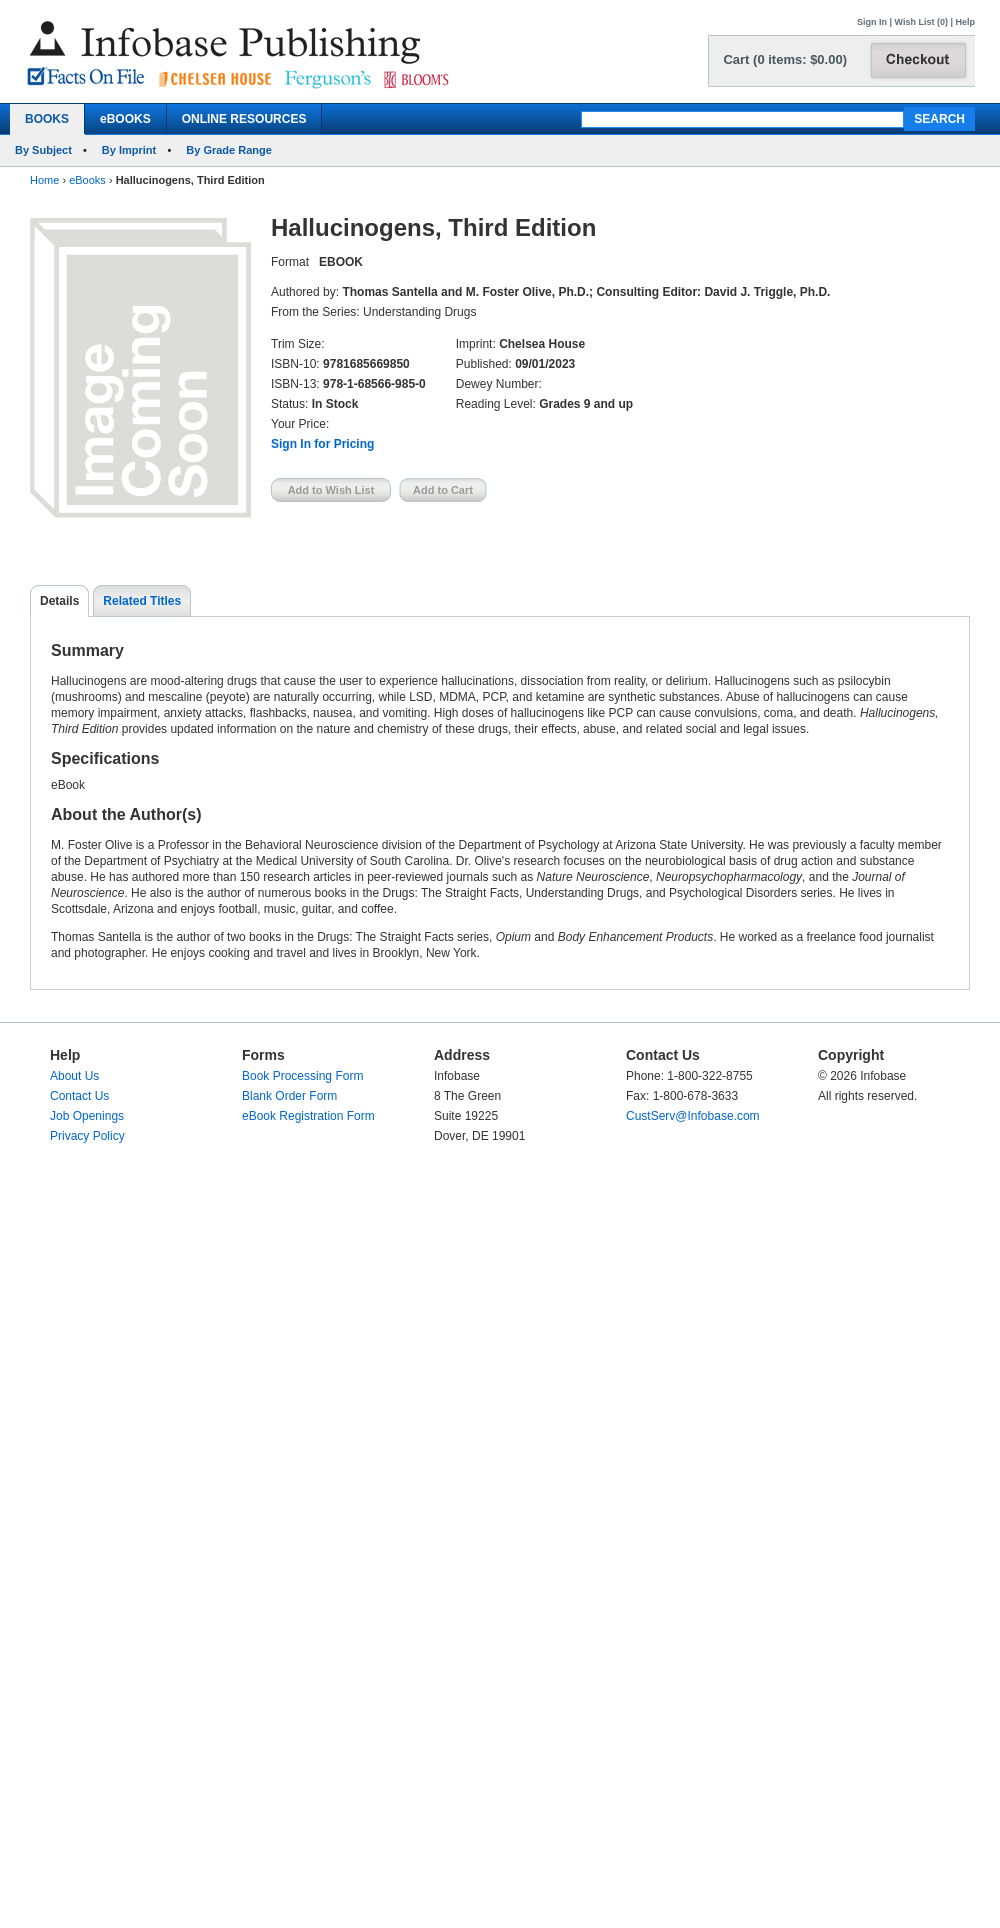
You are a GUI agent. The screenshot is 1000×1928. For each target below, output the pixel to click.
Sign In (872, 22)
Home (44, 180)
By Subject (43, 150)
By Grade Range (229, 150)
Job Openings (87, 1116)
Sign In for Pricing (322, 444)
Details (59, 601)
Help (965, 22)
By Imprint (129, 150)
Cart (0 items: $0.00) (785, 59)
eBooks (87, 180)
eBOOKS (125, 119)
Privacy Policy (87, 1136)
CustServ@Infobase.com (693, 1116)
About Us (74, 1076)
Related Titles (142, 601)
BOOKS (47, 119)
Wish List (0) (921, 22)
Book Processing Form (302, 1076)
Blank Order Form (289, 1096)
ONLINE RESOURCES (244, 119)
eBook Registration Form (308, 1116)
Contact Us (79, 1096)
